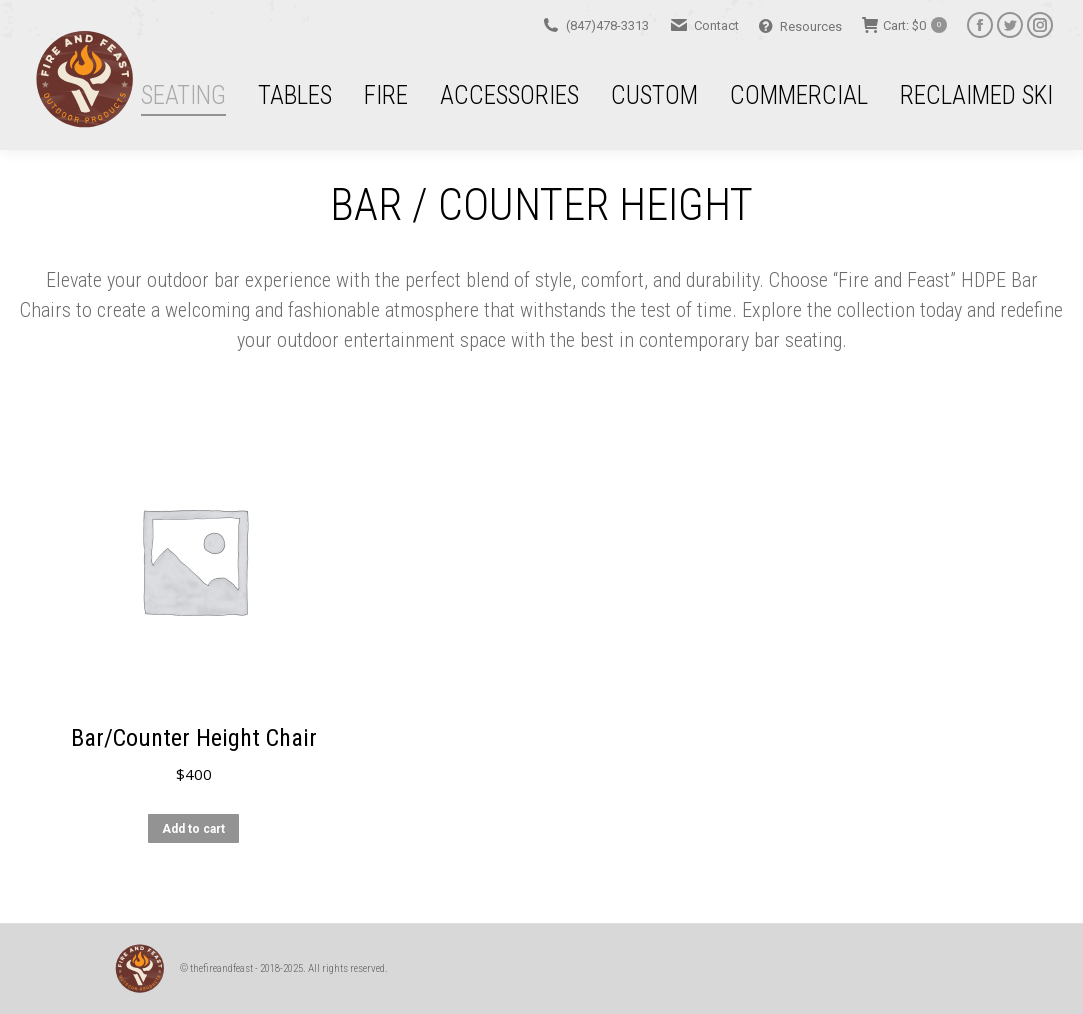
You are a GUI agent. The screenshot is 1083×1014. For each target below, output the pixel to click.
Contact (704, 25)
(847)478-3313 (595, 25)
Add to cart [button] (193, 842)
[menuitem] (181, 95)
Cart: (904, 25)
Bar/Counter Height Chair (194, 751)
